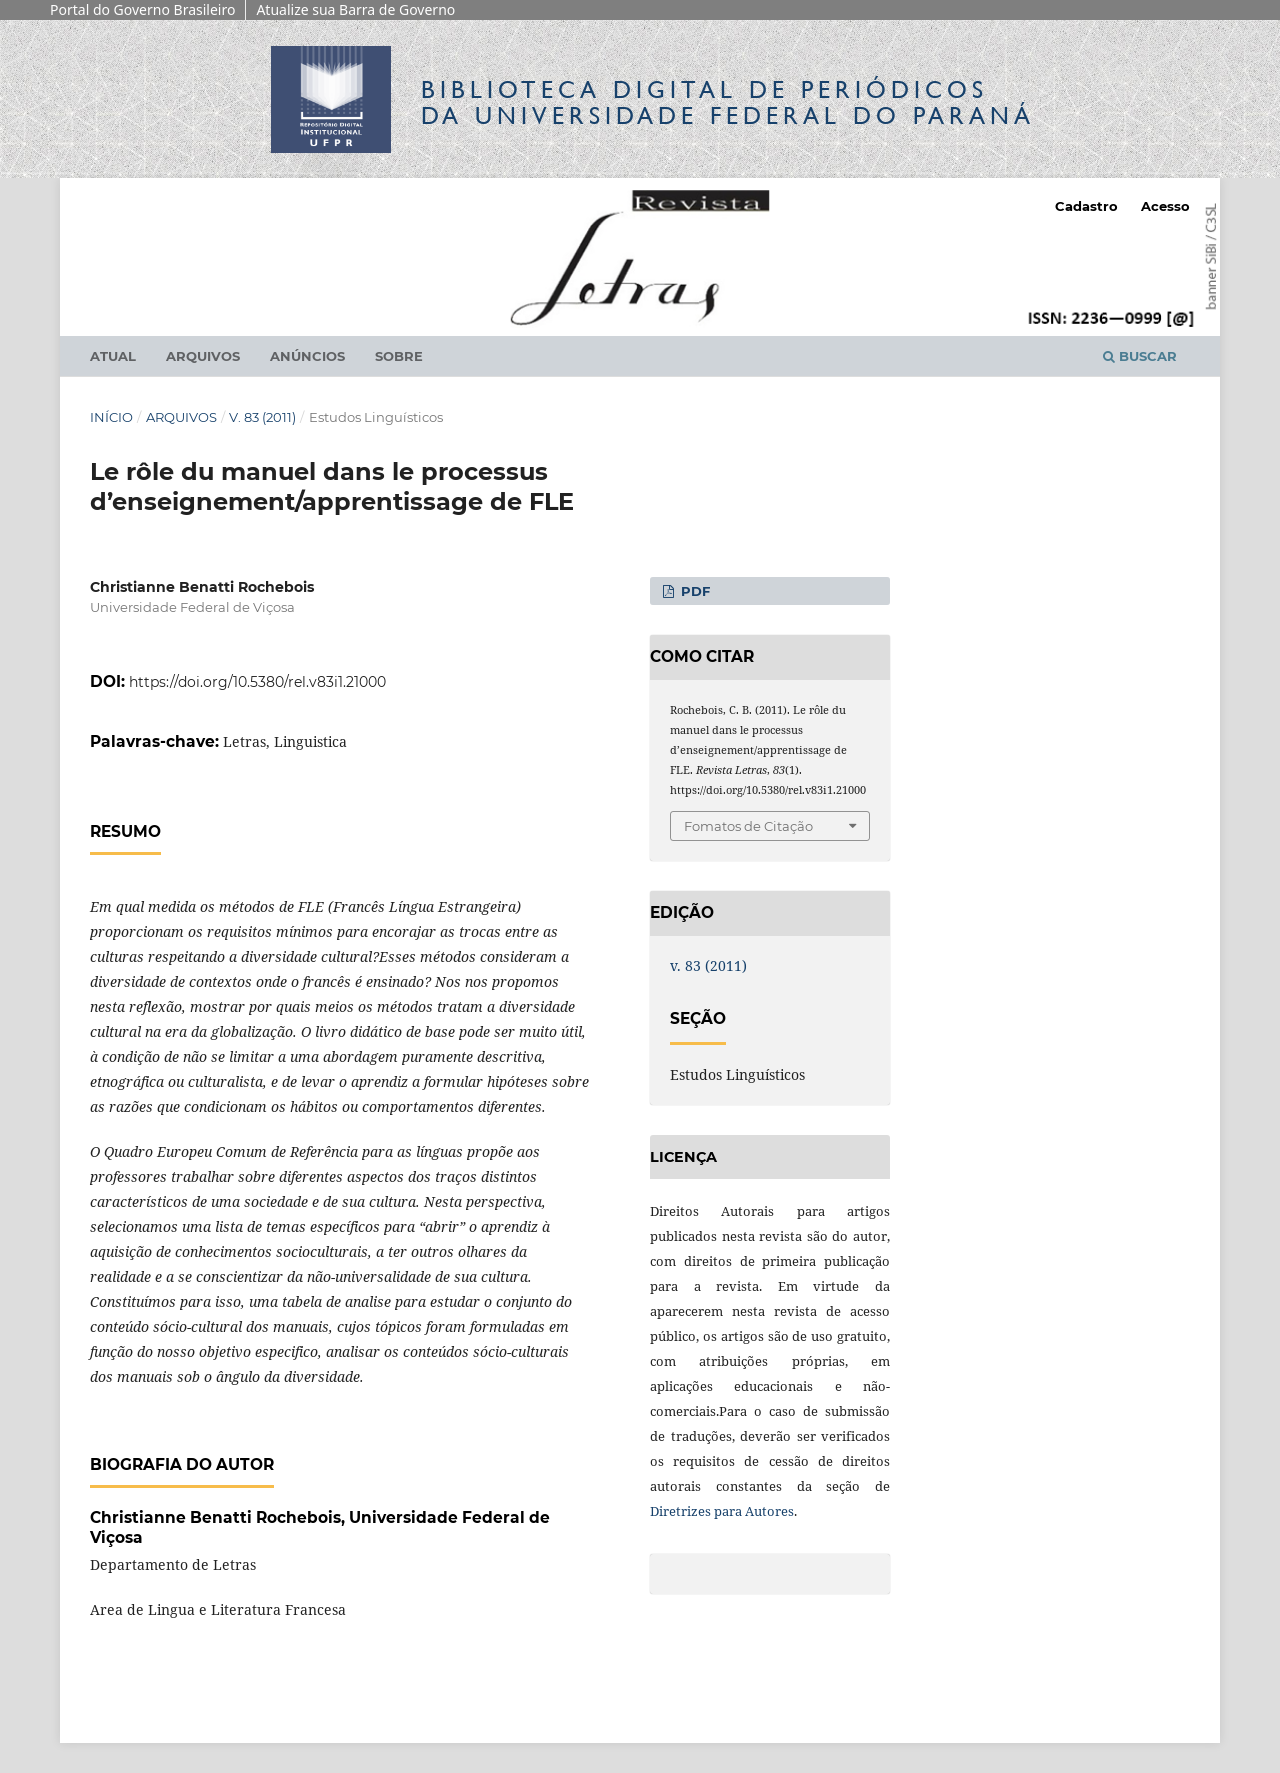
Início (111, 417)
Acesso (1165, 206)
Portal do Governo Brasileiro (142, 9)
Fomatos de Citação (748, 826)
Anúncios (307, 356)
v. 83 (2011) (262, 417)
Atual (113, 356)
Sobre (399, 356)
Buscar (1140, 356)
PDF (693, 591)
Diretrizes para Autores (722, 1511)
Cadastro (1086, 206)
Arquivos (203, 356)
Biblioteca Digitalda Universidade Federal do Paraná (728, 102)
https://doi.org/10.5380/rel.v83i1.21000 (257, 682)
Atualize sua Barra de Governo (355, 9)
